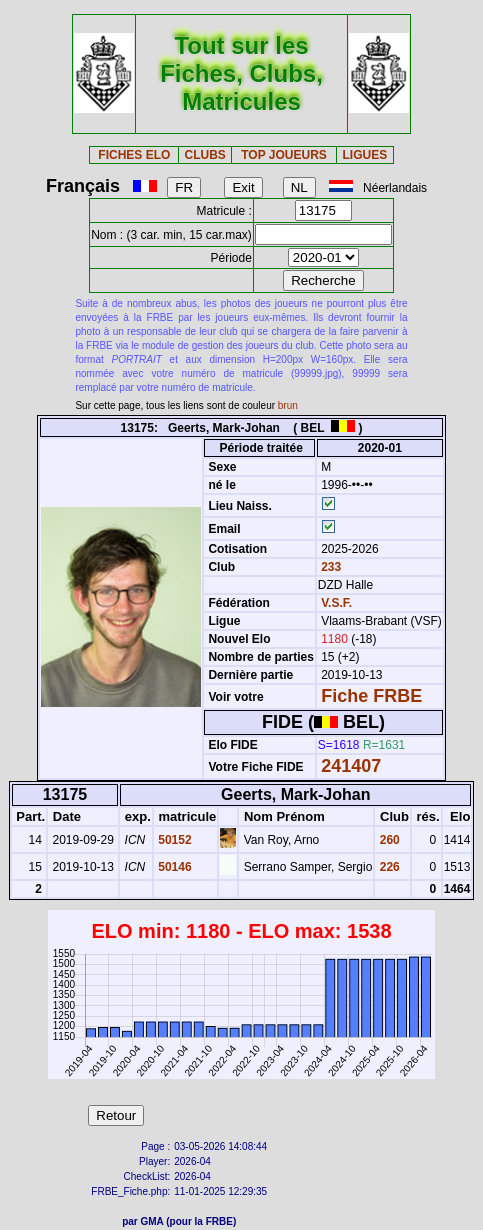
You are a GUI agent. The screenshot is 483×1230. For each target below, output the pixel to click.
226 (387, 867)
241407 (351, 766)
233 (329, 567)
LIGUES (365, 155)
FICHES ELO (134, 155)
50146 (173, 867)
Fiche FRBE (371, 696)
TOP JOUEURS (284, 155)
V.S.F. (336, 603)
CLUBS (204, 155)
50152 (173, 840)
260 (387, 840)
